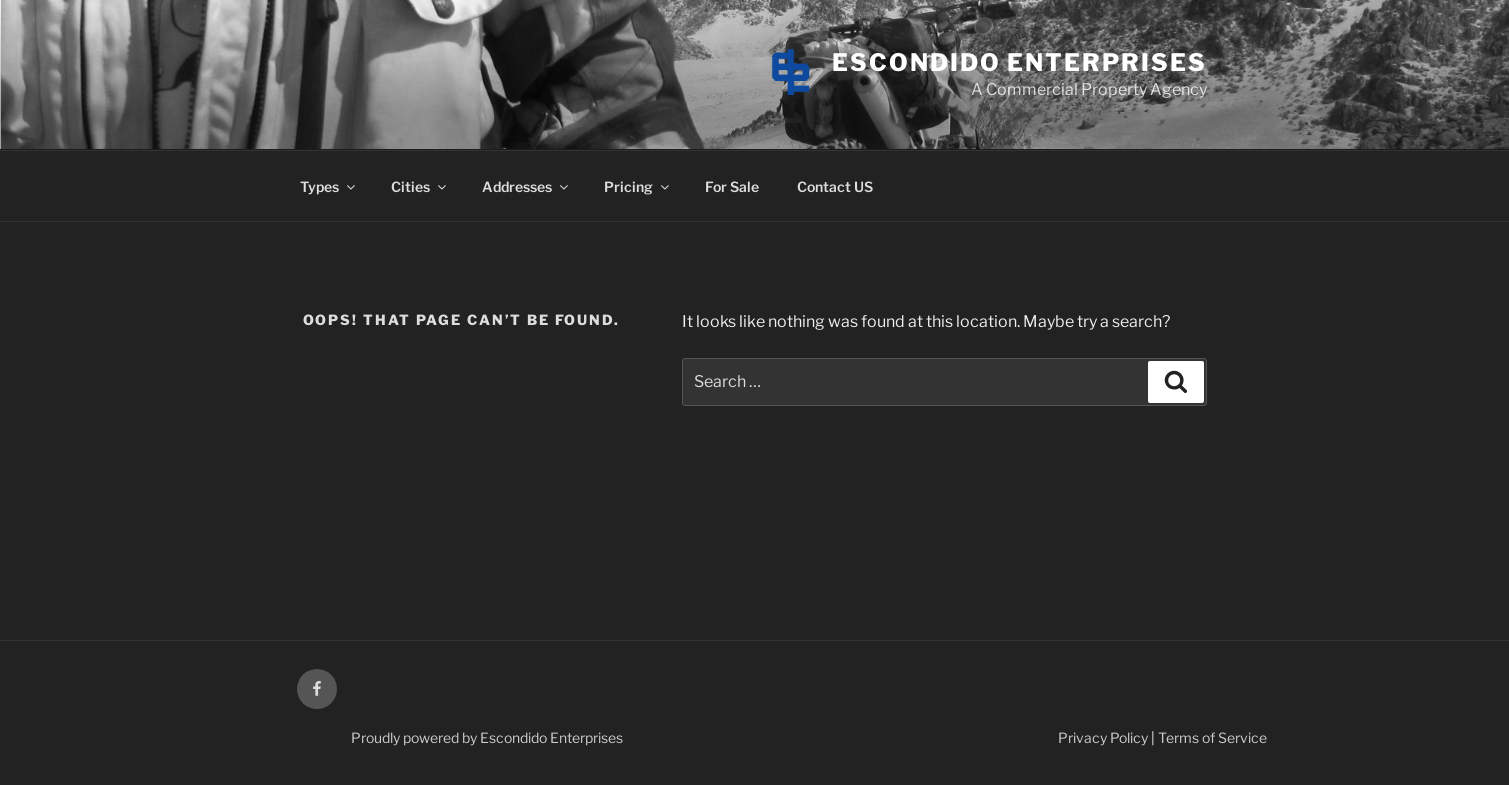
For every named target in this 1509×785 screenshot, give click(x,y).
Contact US (835, 186)
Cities (420, 186)
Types (329, 186)
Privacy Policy (1103, 737)
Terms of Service (1212, 737)
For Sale (732, 186)
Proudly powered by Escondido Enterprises (487, 737)
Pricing (638, 186)
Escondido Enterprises (1019, 62)
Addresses (526, 186)
